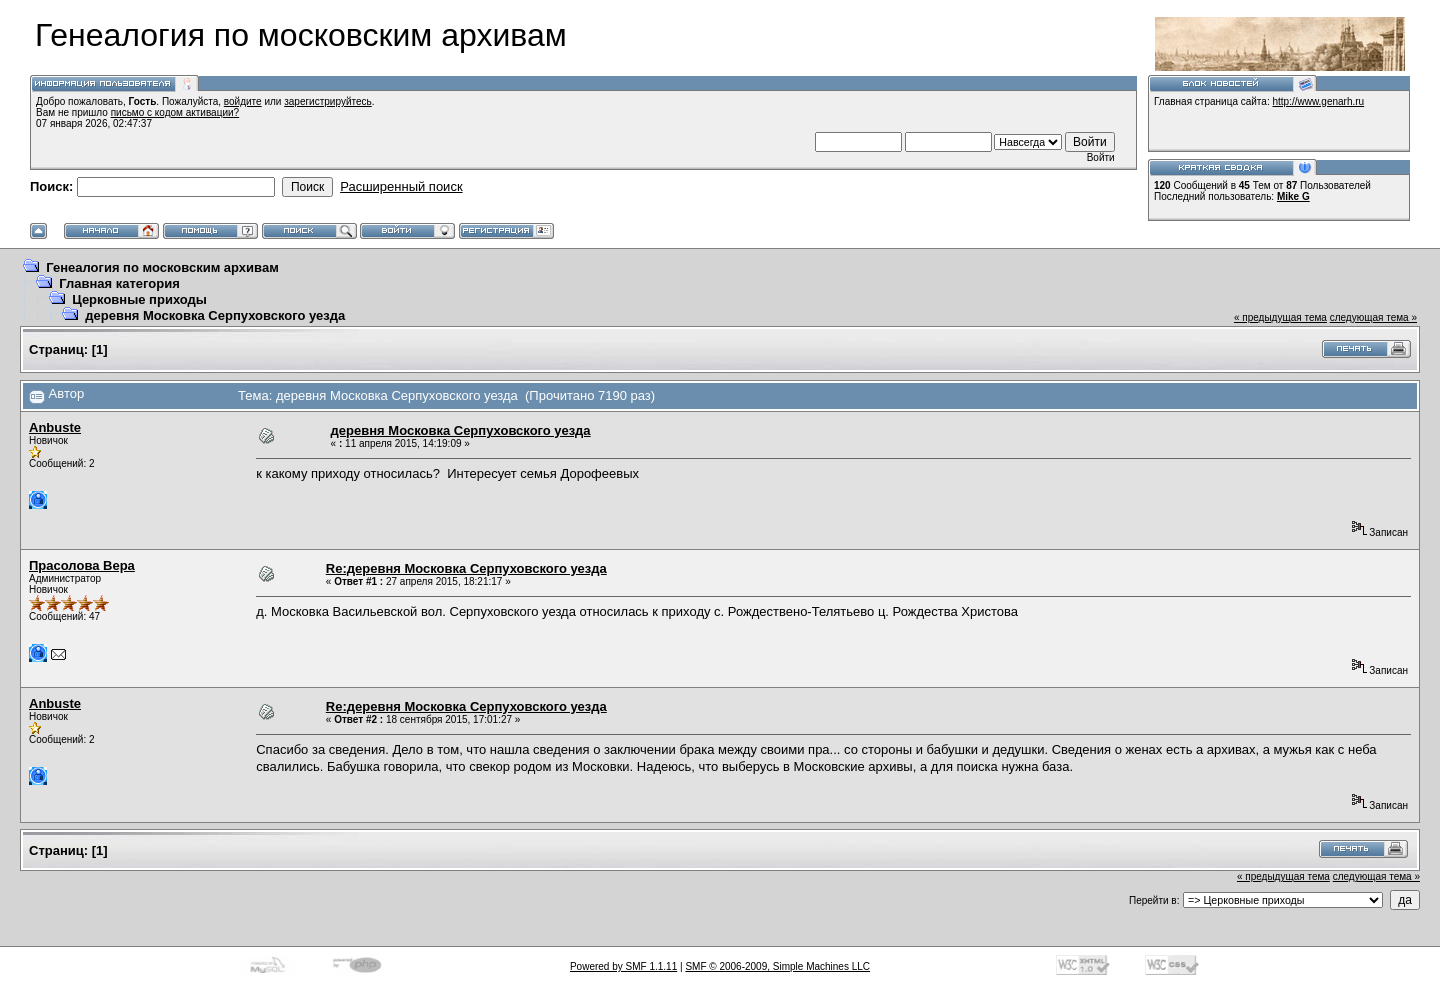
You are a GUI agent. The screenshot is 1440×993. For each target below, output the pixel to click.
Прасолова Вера (82, 565)
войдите (243, 101)
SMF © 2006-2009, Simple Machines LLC (777, 966)
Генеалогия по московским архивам (162, 267)
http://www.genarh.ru (1318, 101)
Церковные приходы (139, 299)
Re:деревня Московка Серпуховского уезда (466, 568)
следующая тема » (1373, 317)
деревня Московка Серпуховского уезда (215, 315)
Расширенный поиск (401, 186)
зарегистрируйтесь (328, 101)
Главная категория (119, 283)
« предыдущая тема (1280, 317)
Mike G (1293, 196)
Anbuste (55, 427)
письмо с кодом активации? (175, 112)
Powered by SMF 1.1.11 (623, 966)
